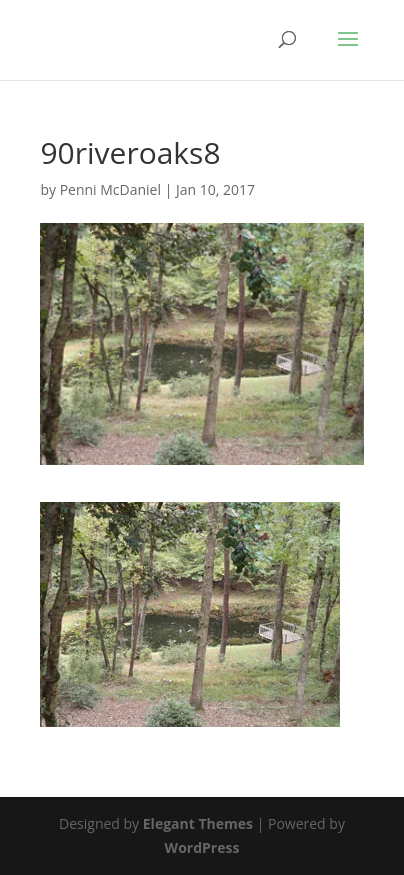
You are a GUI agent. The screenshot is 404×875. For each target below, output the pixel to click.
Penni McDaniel (110, 189)
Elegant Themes (198, 823)
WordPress (202, 847)
